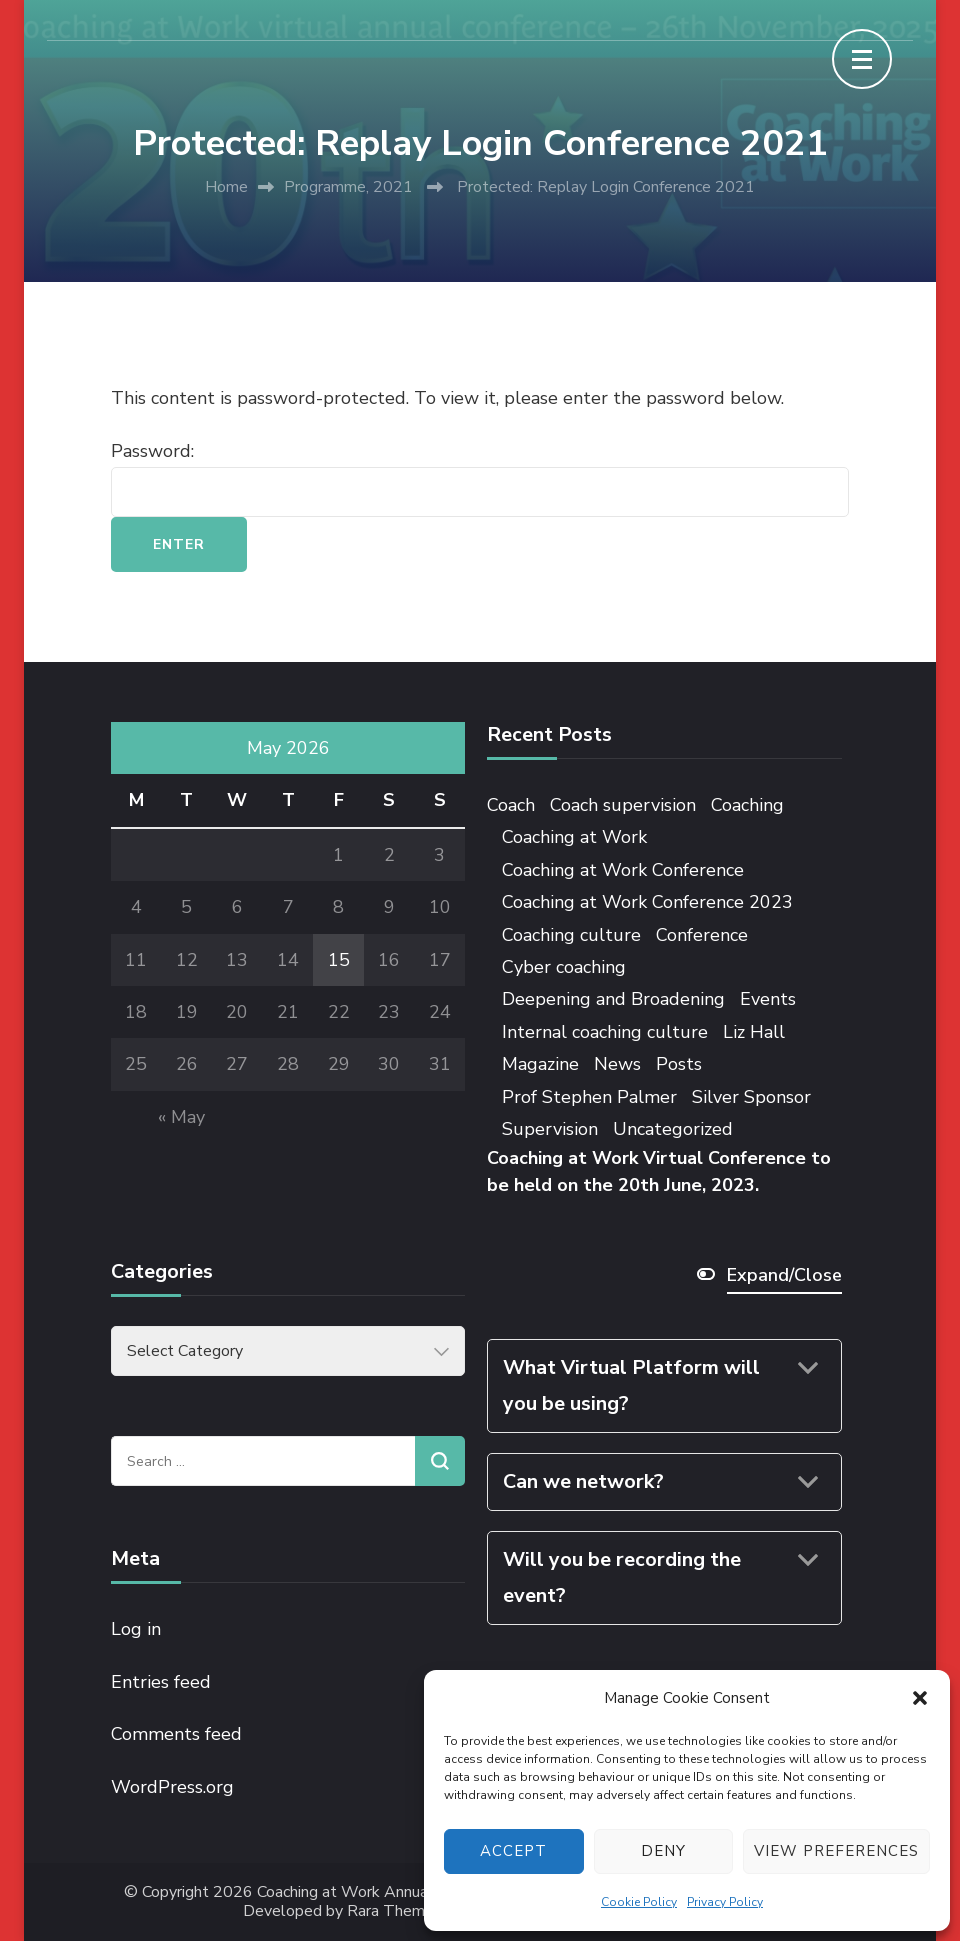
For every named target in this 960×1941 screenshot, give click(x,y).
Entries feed (161, 1682)
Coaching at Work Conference (623, 870)
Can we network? (583, 1481)
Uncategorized (673, 1129)
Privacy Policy (725, 1902)
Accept (513, 1851)
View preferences (836, 1851)
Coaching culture (571, 935)
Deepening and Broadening (613, 999)
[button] (920, 1698)
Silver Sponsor (751, 1097)
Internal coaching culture (605, 1032)
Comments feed (176, 1734)
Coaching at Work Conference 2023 (647, 902)
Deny (663, 1851)
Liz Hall (754, 1032)
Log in (136, 1629)
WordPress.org (172, 1787)
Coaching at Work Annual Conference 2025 (408, 1892)
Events (768, 999)
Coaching (747, 805)
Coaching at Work (574, 837)
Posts (679, 1064)
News (617, 1064)
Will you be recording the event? (622, 1577)
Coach (511, 805)
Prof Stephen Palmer (589, 1097)
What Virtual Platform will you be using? (631, 1385)
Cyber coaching (564, 967)
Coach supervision (623, 805)
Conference (702, 935)
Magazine (540, 1064)
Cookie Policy (639, 1902)
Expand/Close (784, 1275)
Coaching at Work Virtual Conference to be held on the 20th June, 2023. (659, 1171)
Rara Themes (394, 1911)
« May (181, 1117)
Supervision (550, 1129)
